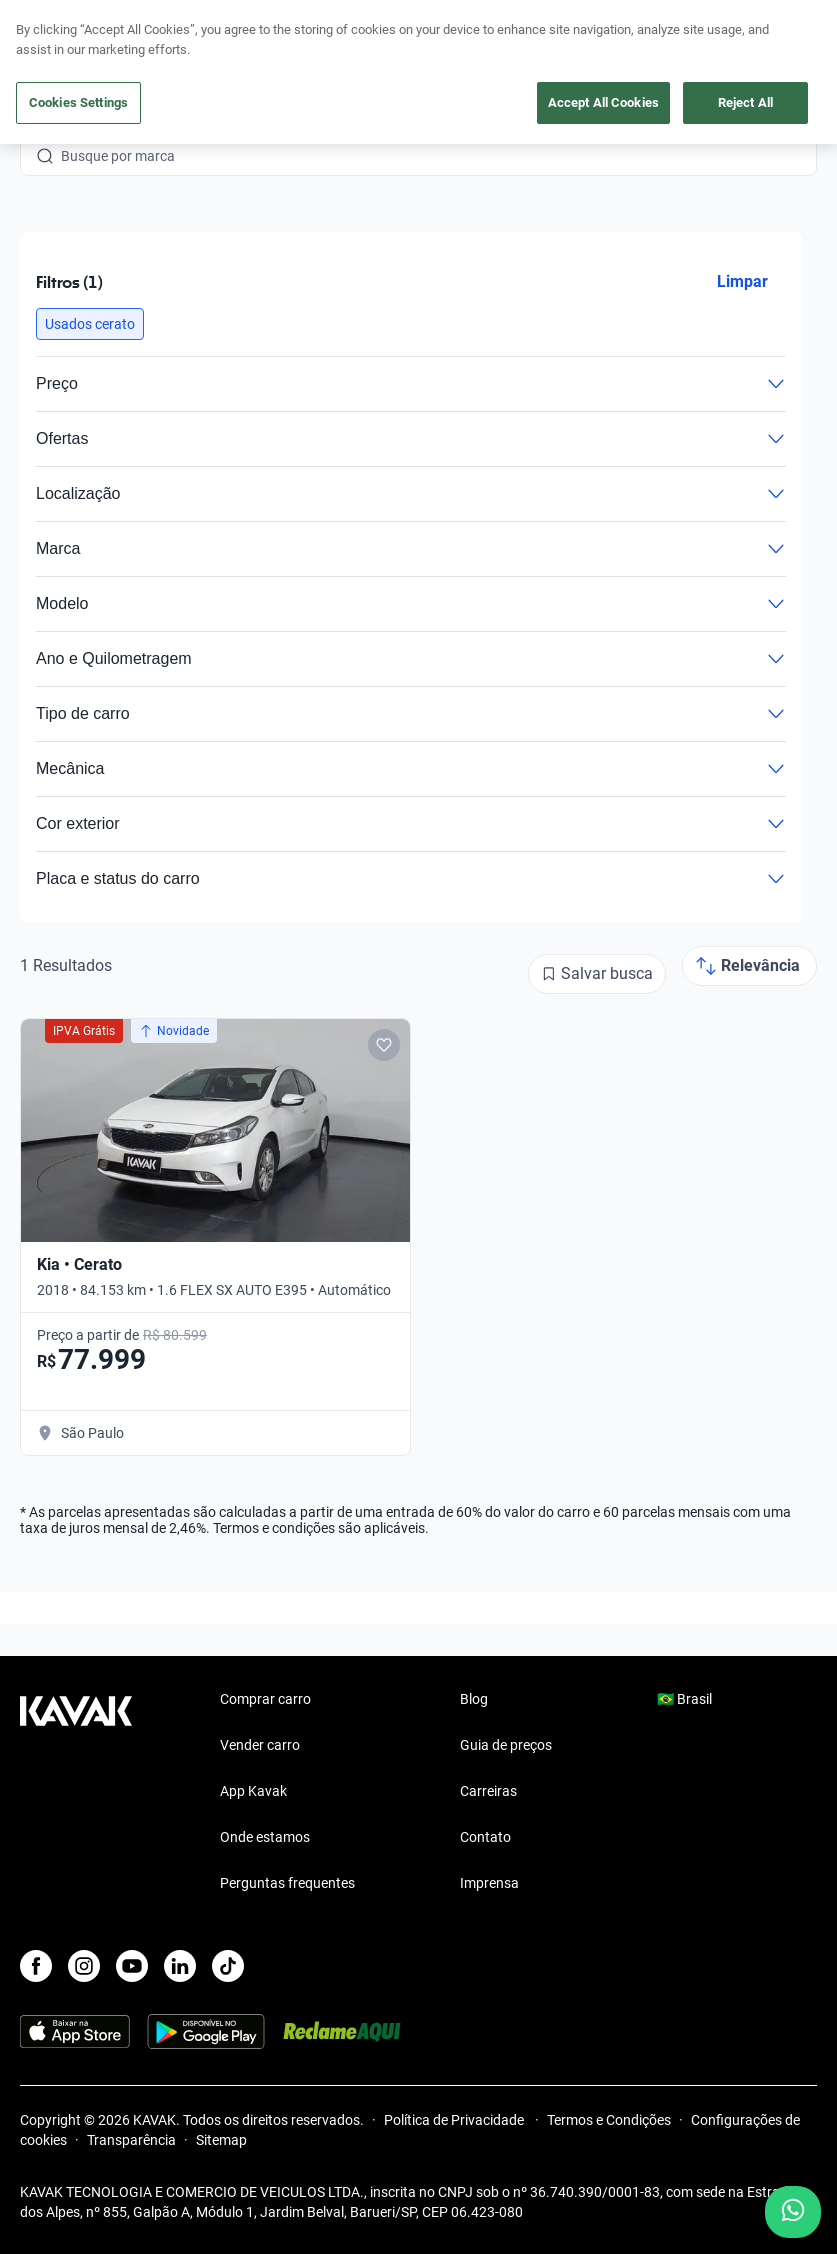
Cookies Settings (78, 102)
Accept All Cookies (603, 102)
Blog (474, 1699)
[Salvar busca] (597, 974)
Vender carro (260, 1745)
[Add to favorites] (384, 1045)
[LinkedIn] (180, 1966)
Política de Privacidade (455, 2120)
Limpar (742, 281)
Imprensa (489, 1883)
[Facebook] (36, 1966)
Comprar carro (265, 1699)
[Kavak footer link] (76, 1793)
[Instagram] (84, 1966)
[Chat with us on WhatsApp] (793, 2212)
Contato (485, 1837)
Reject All (745, 102)
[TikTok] (228, 1966)
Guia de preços (506, 1745)
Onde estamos (265, 1837)
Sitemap (221, 2140)
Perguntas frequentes (287, 1883)
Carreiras (488, 1791)
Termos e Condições (609, 2120)
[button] (90, 324)
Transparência (131, 2140)
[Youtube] (132, 1966)
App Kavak (253, 1791)
